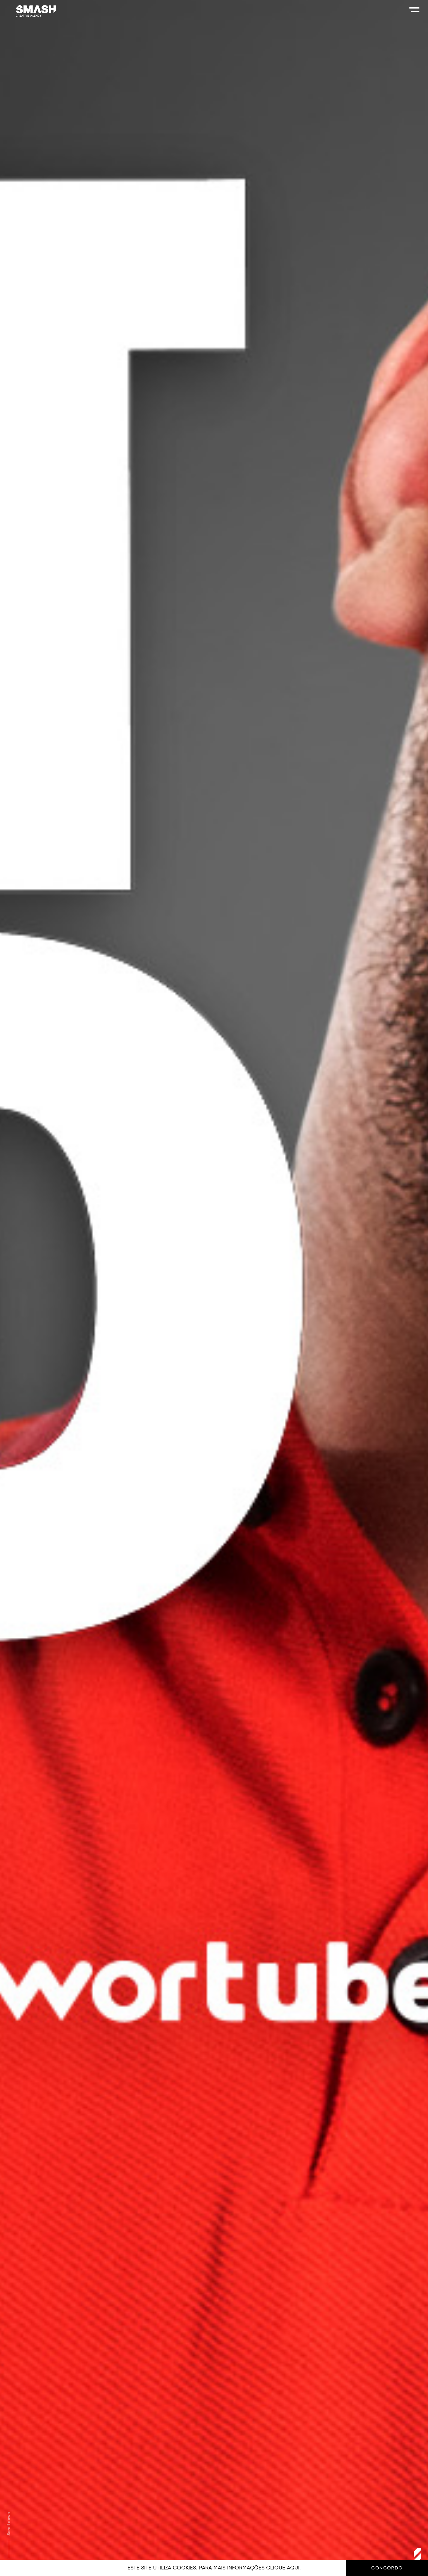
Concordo (387, 2568)
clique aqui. (283, 2568)
